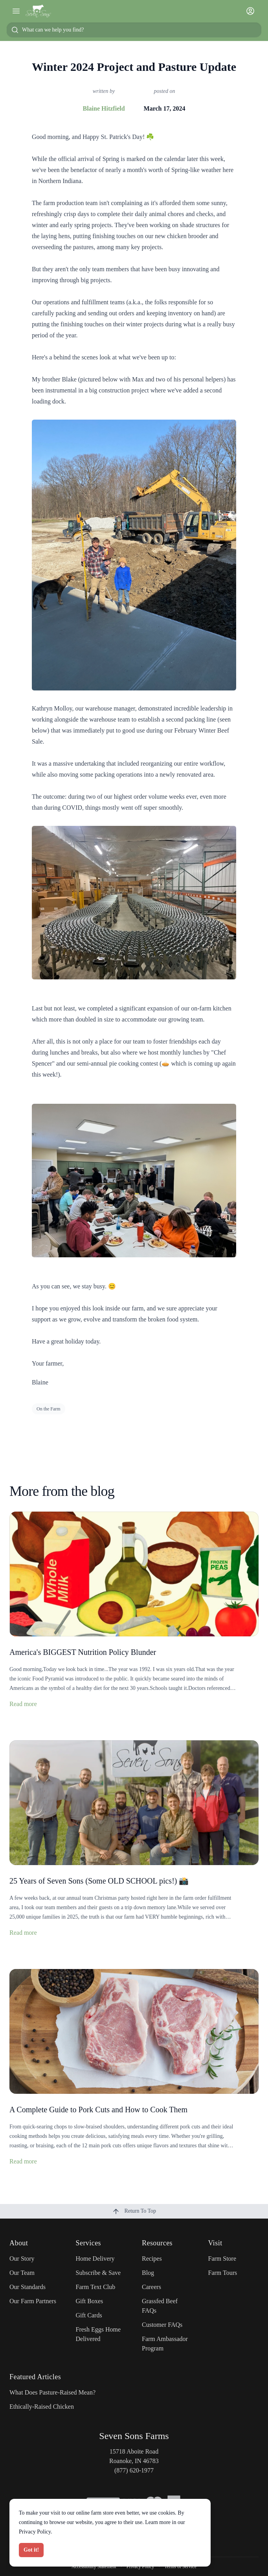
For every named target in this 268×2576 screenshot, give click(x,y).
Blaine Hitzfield (104, 108)
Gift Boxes (89, 2301)
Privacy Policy (35, 2532)
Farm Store (222, 2258)
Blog (148, 2272)
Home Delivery (95, 2258)
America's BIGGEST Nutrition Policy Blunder (82, 1652)
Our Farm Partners (32, 2301)
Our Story (22, 2258)
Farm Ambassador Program (165, 2343)
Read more (23, 1704)
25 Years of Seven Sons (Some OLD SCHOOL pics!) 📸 (99, 1880)
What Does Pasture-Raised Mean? (52, 2392)
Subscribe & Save (98, 2272)
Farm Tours (222, 2272)
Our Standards (27, 2287)
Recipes (152, 2258)
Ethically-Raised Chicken (41, 2406)
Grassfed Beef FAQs (160, 2306)
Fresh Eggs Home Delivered (98, 2334)
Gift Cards (89, 2315)
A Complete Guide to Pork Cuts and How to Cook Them (98, 2109)
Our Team (22, 2272)
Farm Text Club (96, 2287)
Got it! (31, 2550)
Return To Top (134, 2211)
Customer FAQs (162, 2324)
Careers (151, 2287)
